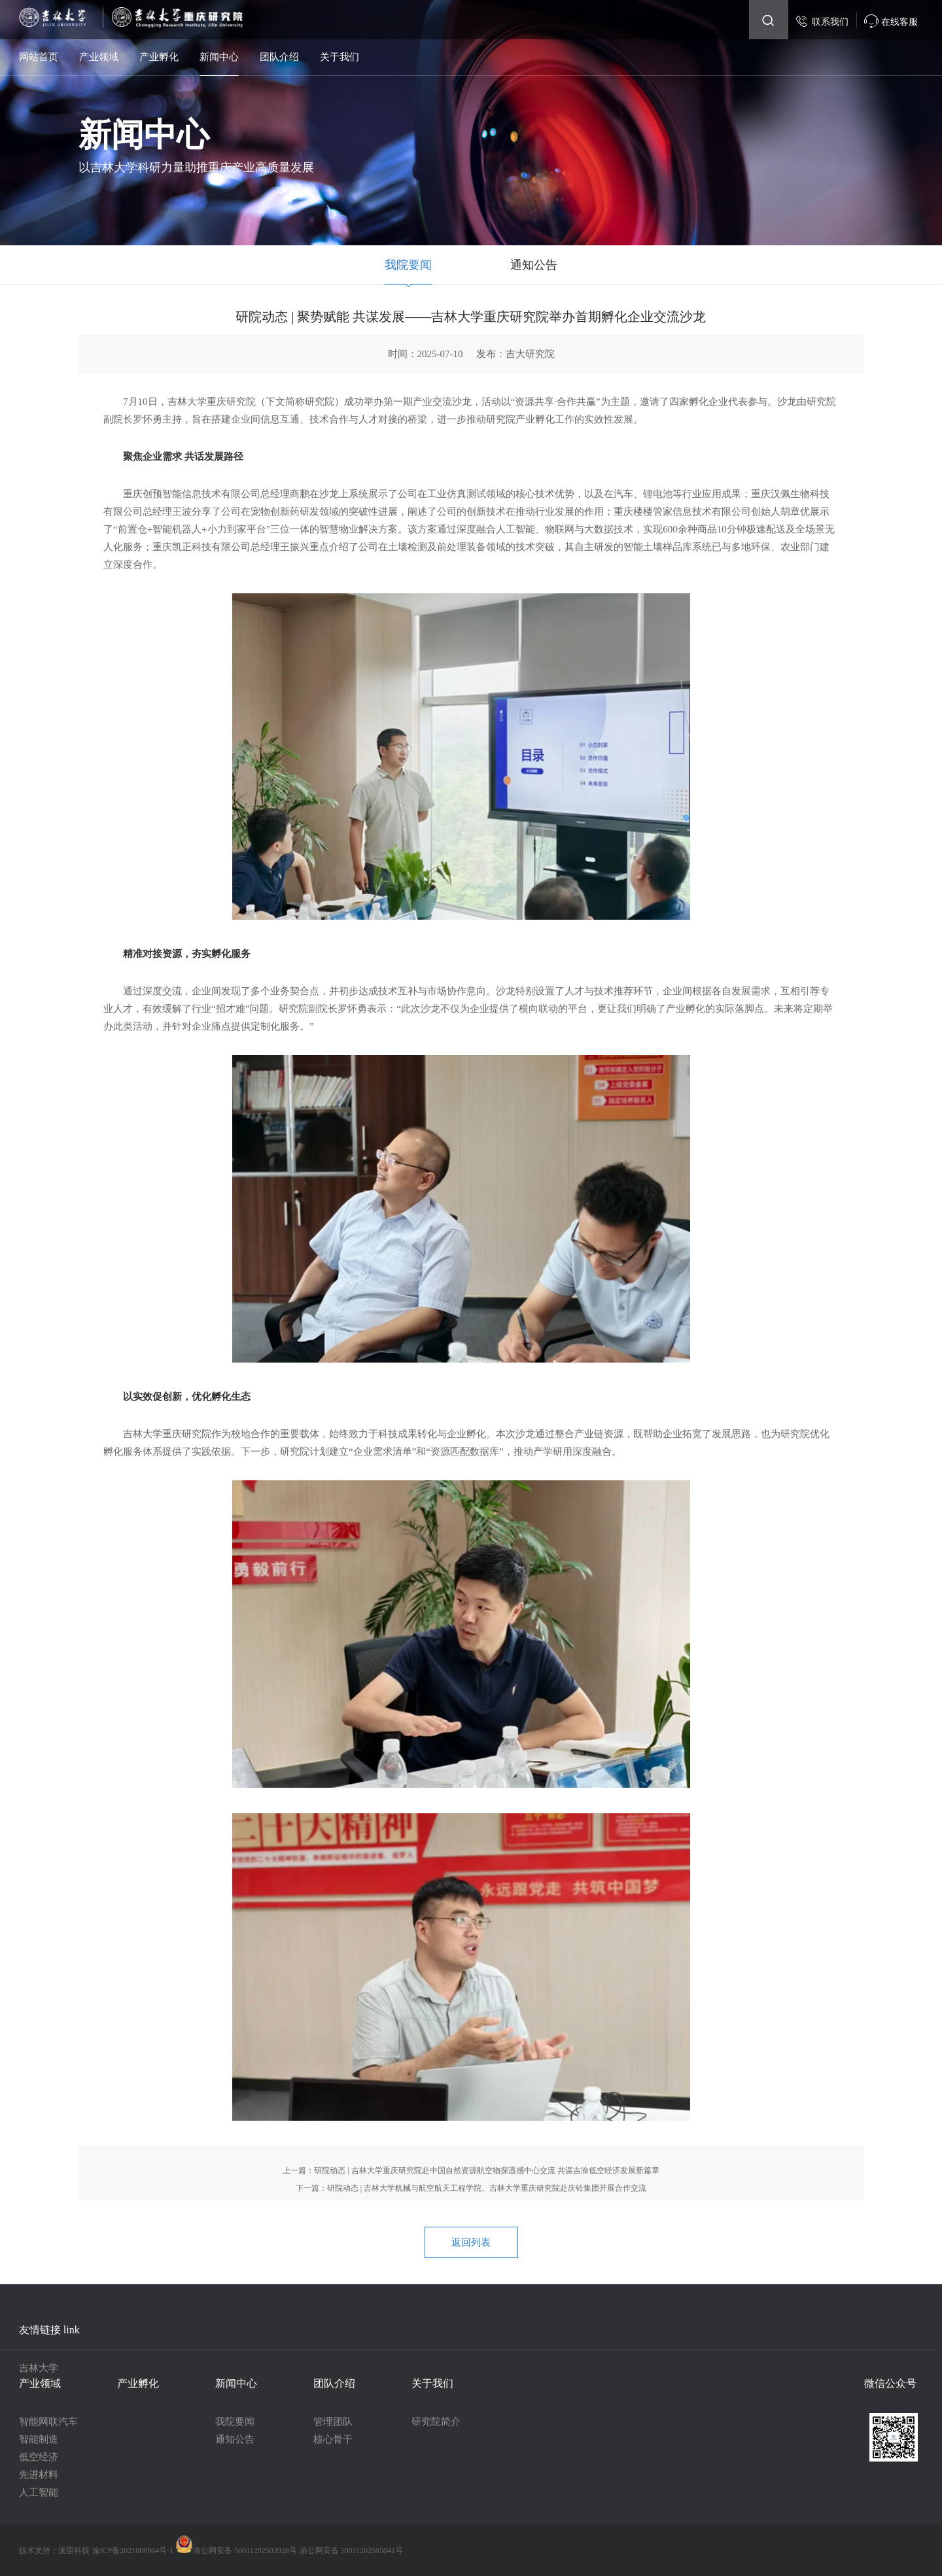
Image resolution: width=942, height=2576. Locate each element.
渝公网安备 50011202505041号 (352, 2550)
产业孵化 (159, 57)
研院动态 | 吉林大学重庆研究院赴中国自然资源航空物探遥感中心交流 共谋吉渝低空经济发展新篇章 (486, 2170)
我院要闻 (408, 264)
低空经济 (38, 2457)
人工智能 (38, 2492)
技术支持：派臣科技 (54, 2550)
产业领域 (98, 57)
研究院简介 (436, 2421)
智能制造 (38, 2439)
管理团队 (333, 2421)
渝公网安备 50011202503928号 (236, 2550)
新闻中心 (219, 57)
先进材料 (38, 2474)
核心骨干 (333, 2439)
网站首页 (38, 57)
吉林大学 (38, 2368)
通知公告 (533, 264)
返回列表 (471, 2242)
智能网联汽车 (48, 2421)
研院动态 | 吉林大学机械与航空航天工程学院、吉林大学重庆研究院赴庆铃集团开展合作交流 (486, 2188)
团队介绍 (279, 57)
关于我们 (339, 57)
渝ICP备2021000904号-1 (134, 2550)
